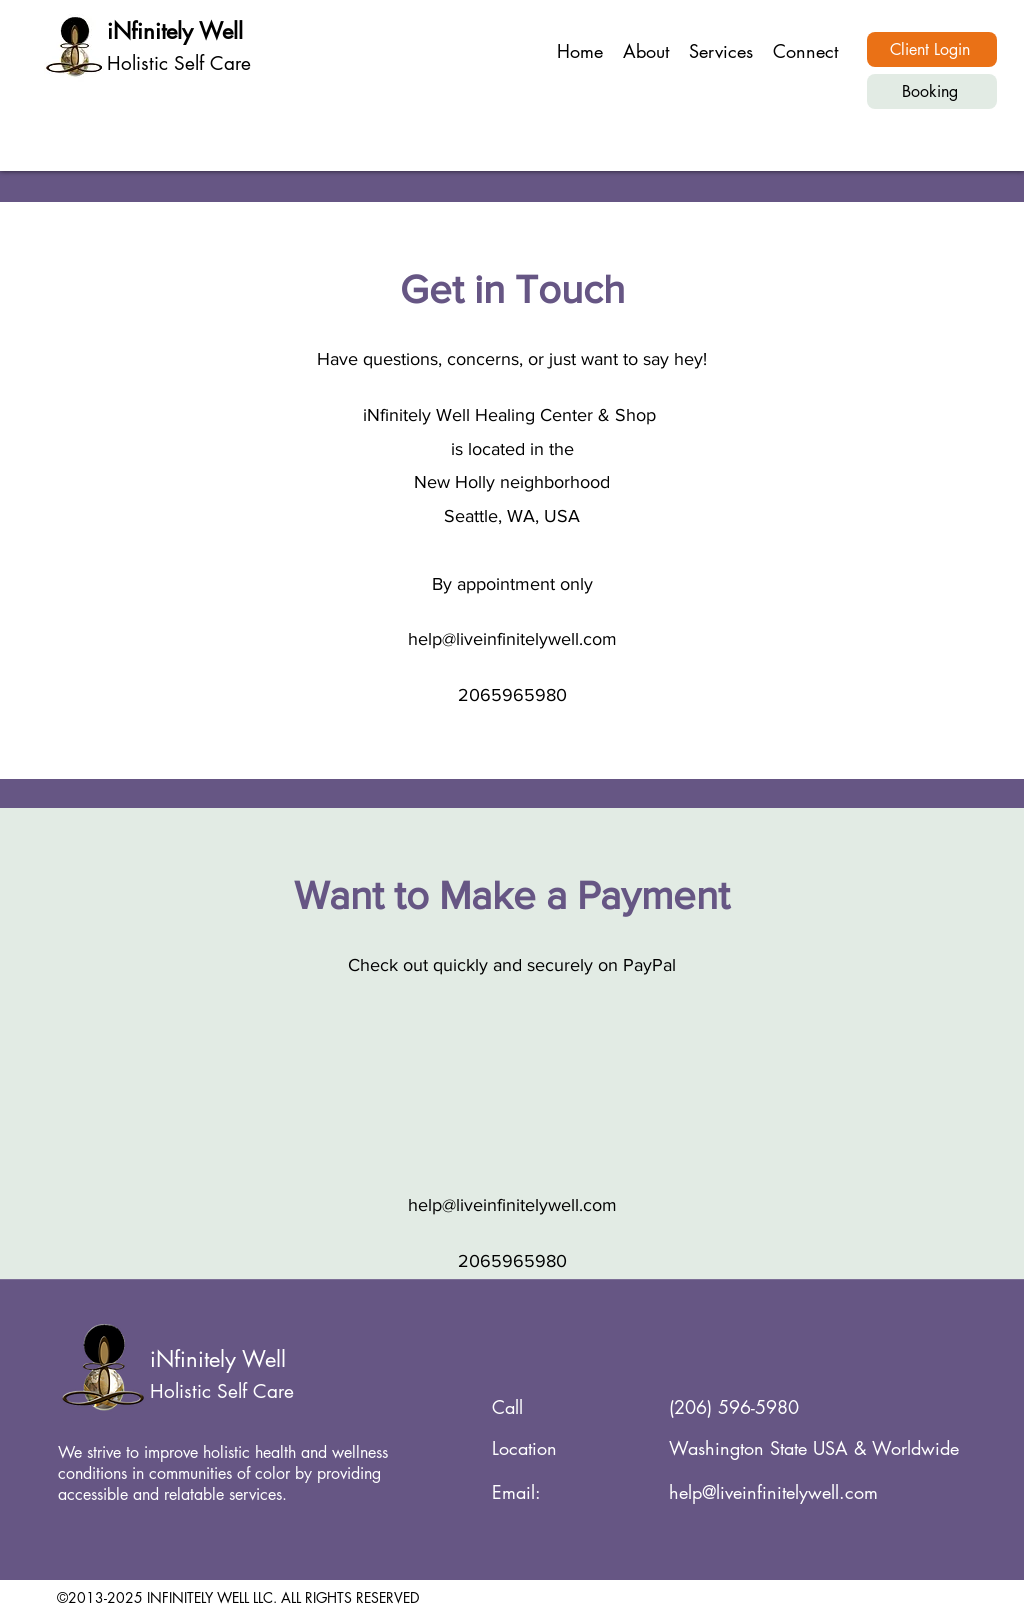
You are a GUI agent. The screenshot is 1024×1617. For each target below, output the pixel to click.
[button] (721, 50)
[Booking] (932, 91)
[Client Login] (932, 49)
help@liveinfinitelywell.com (512, 639)
